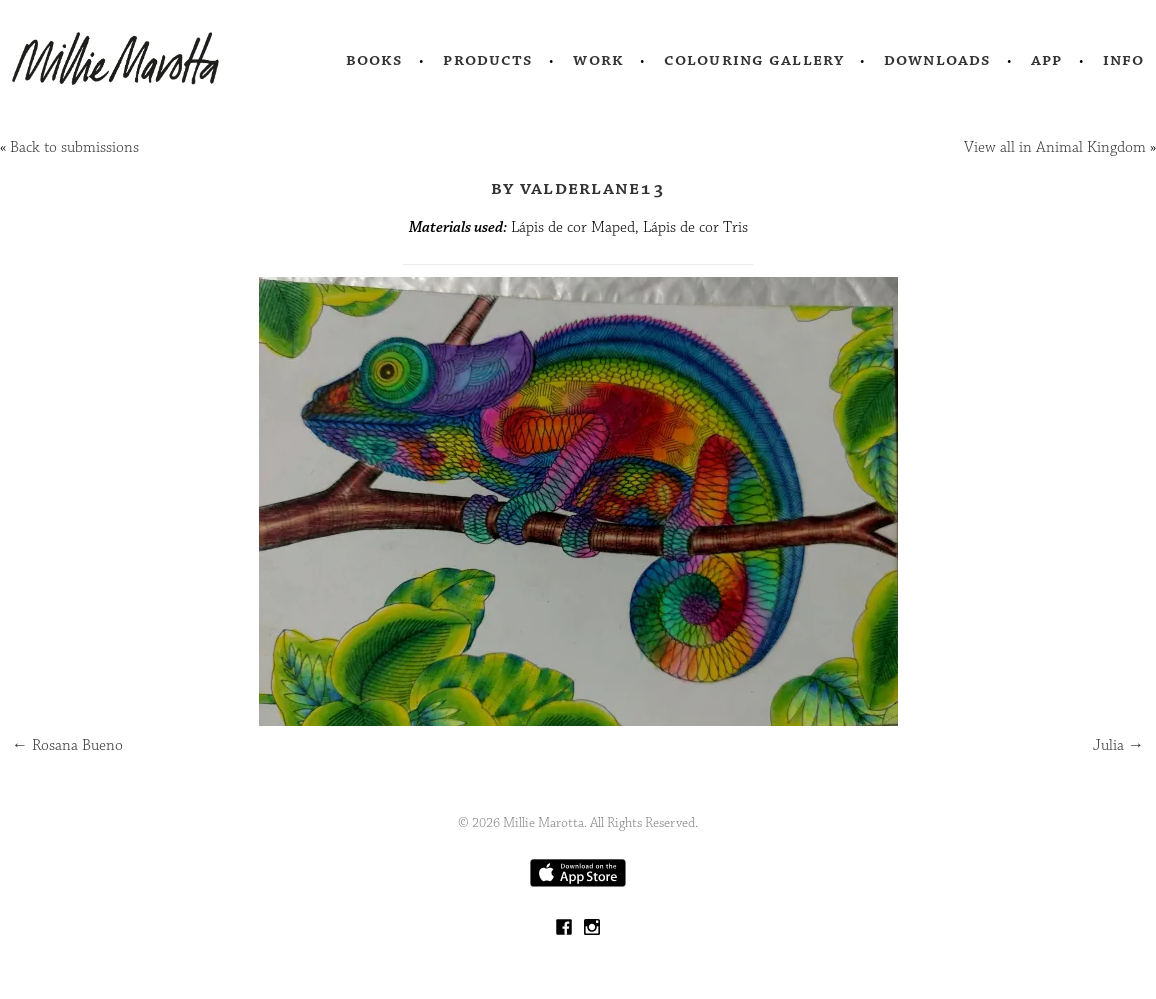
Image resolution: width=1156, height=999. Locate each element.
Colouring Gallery (754, 60)
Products (488, 60)
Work (598, 60)
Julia (1118, 745)
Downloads (937, 60)
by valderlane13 (578, 188)
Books (375, 60)
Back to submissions (74, 147)
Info (1124, 60)
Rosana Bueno (67, 745)
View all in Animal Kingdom (1055, 147)
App (1046, 60)
